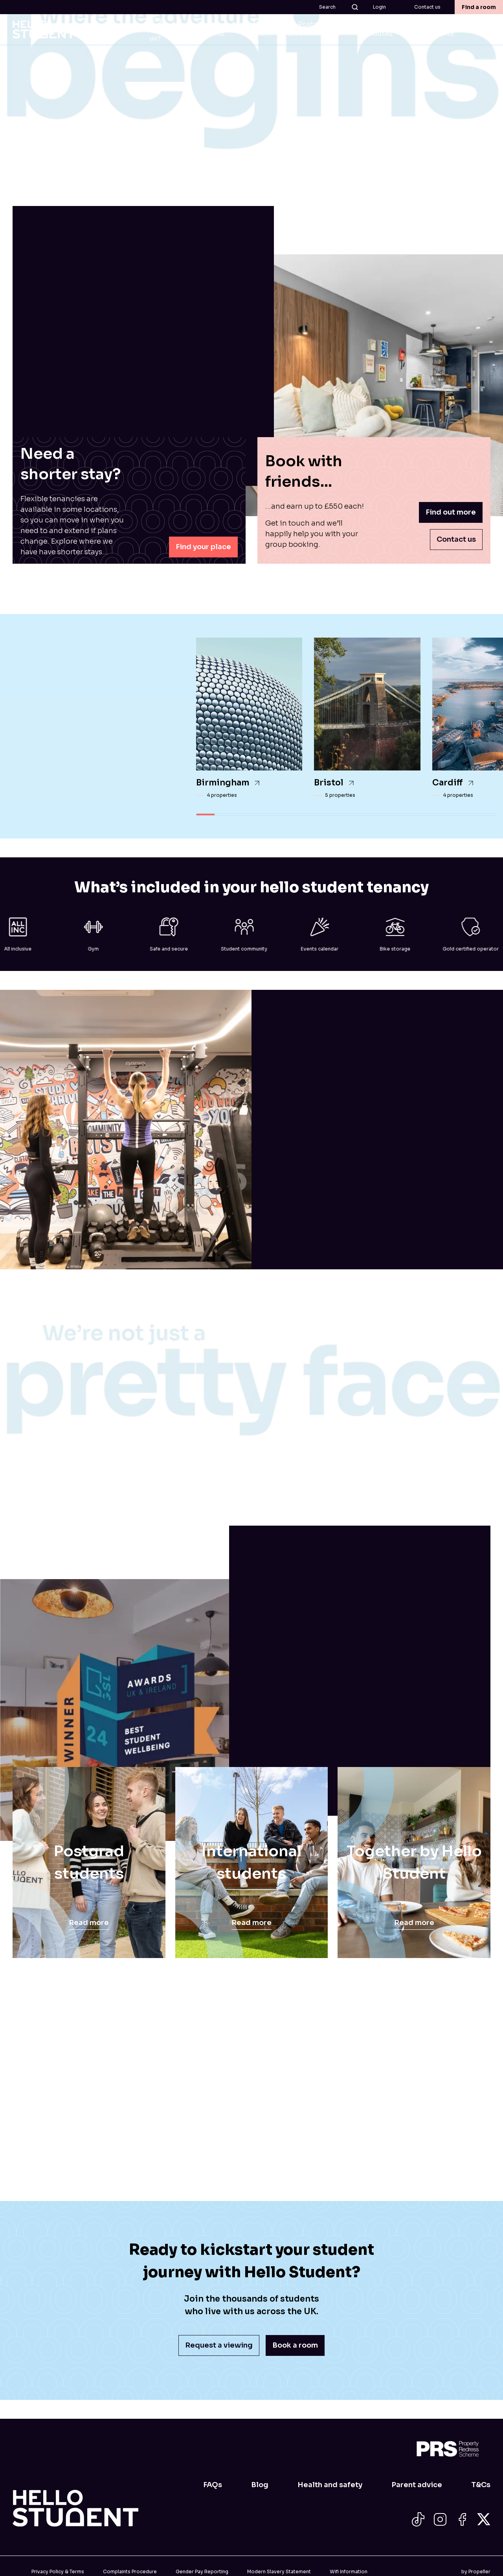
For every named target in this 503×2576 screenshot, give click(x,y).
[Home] (75, 2508)
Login (379, 7)
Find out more (451, 512)
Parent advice (416, 2484)
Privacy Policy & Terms (57, 2571)
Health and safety (329, 2484)
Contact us (427, 7)
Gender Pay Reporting (202, 2571)
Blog (259, 2484)
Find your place (203, 546)
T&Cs (480, 2484)
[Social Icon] (418, 2519)
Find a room (479, 7)
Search (339, 7)
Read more (89, 1922)
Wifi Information (348, 2571)
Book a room (295, 2345)
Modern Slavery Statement (279, 2571)
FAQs (212, 2484)
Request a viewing (219, 2345)
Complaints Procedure (130, 2571)
